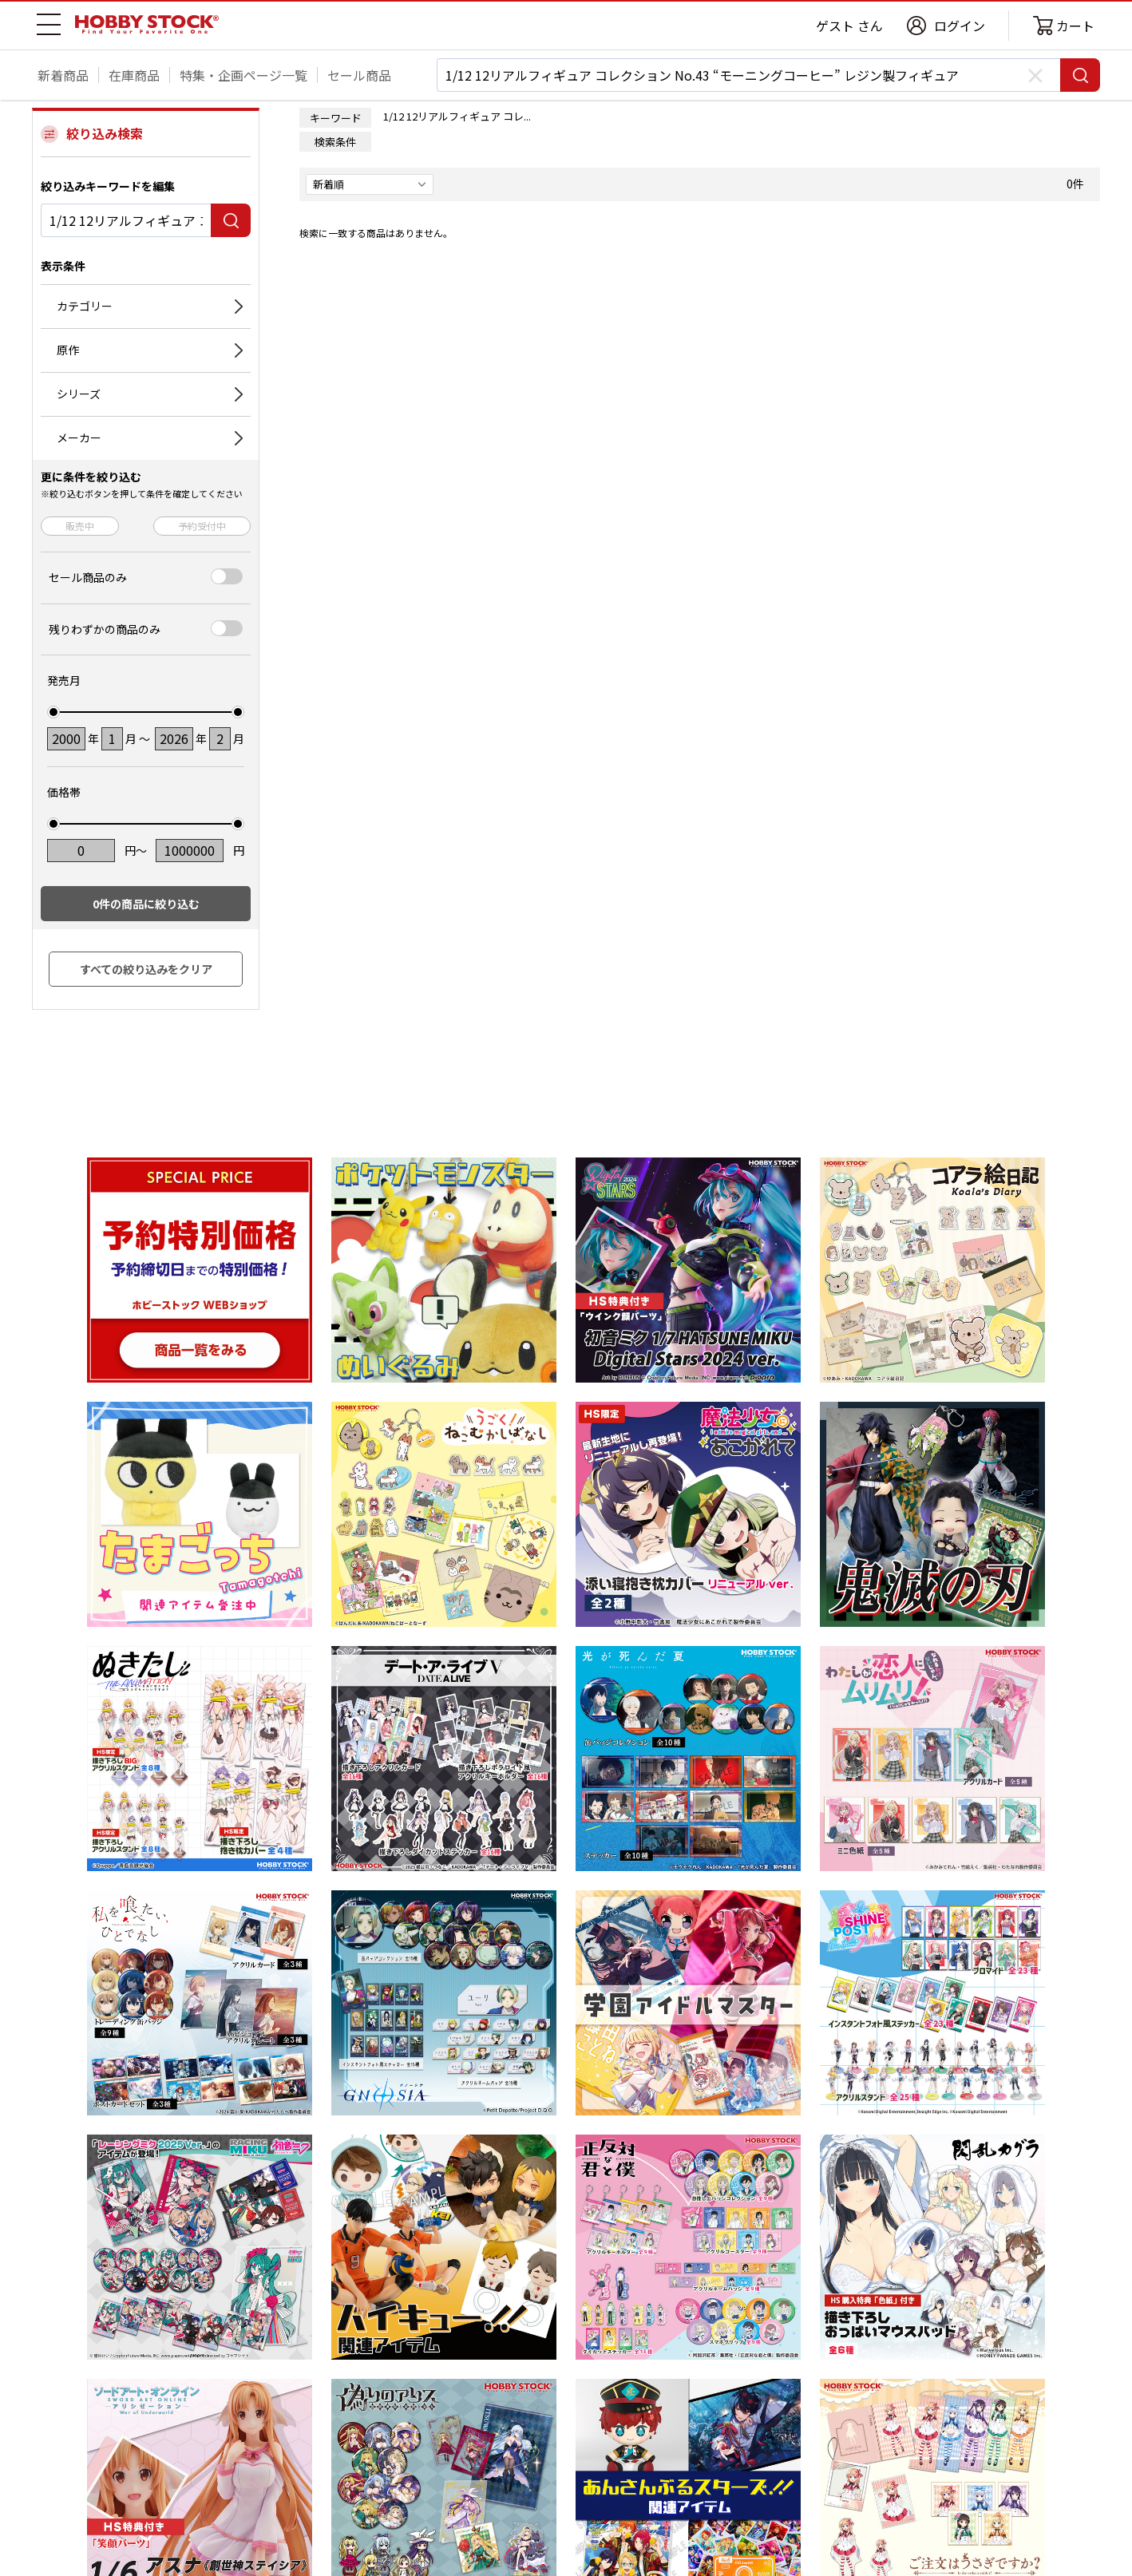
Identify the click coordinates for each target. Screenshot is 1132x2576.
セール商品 (359, 75)
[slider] (53, 712)
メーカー (79, 437)
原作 (68, 350)
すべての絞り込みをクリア (146, 969)
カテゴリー (85, 306)
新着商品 (63, 75)
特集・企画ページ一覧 (243, 75)
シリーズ (79, 394)
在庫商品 (134, 75)
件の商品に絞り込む (146, 904)
